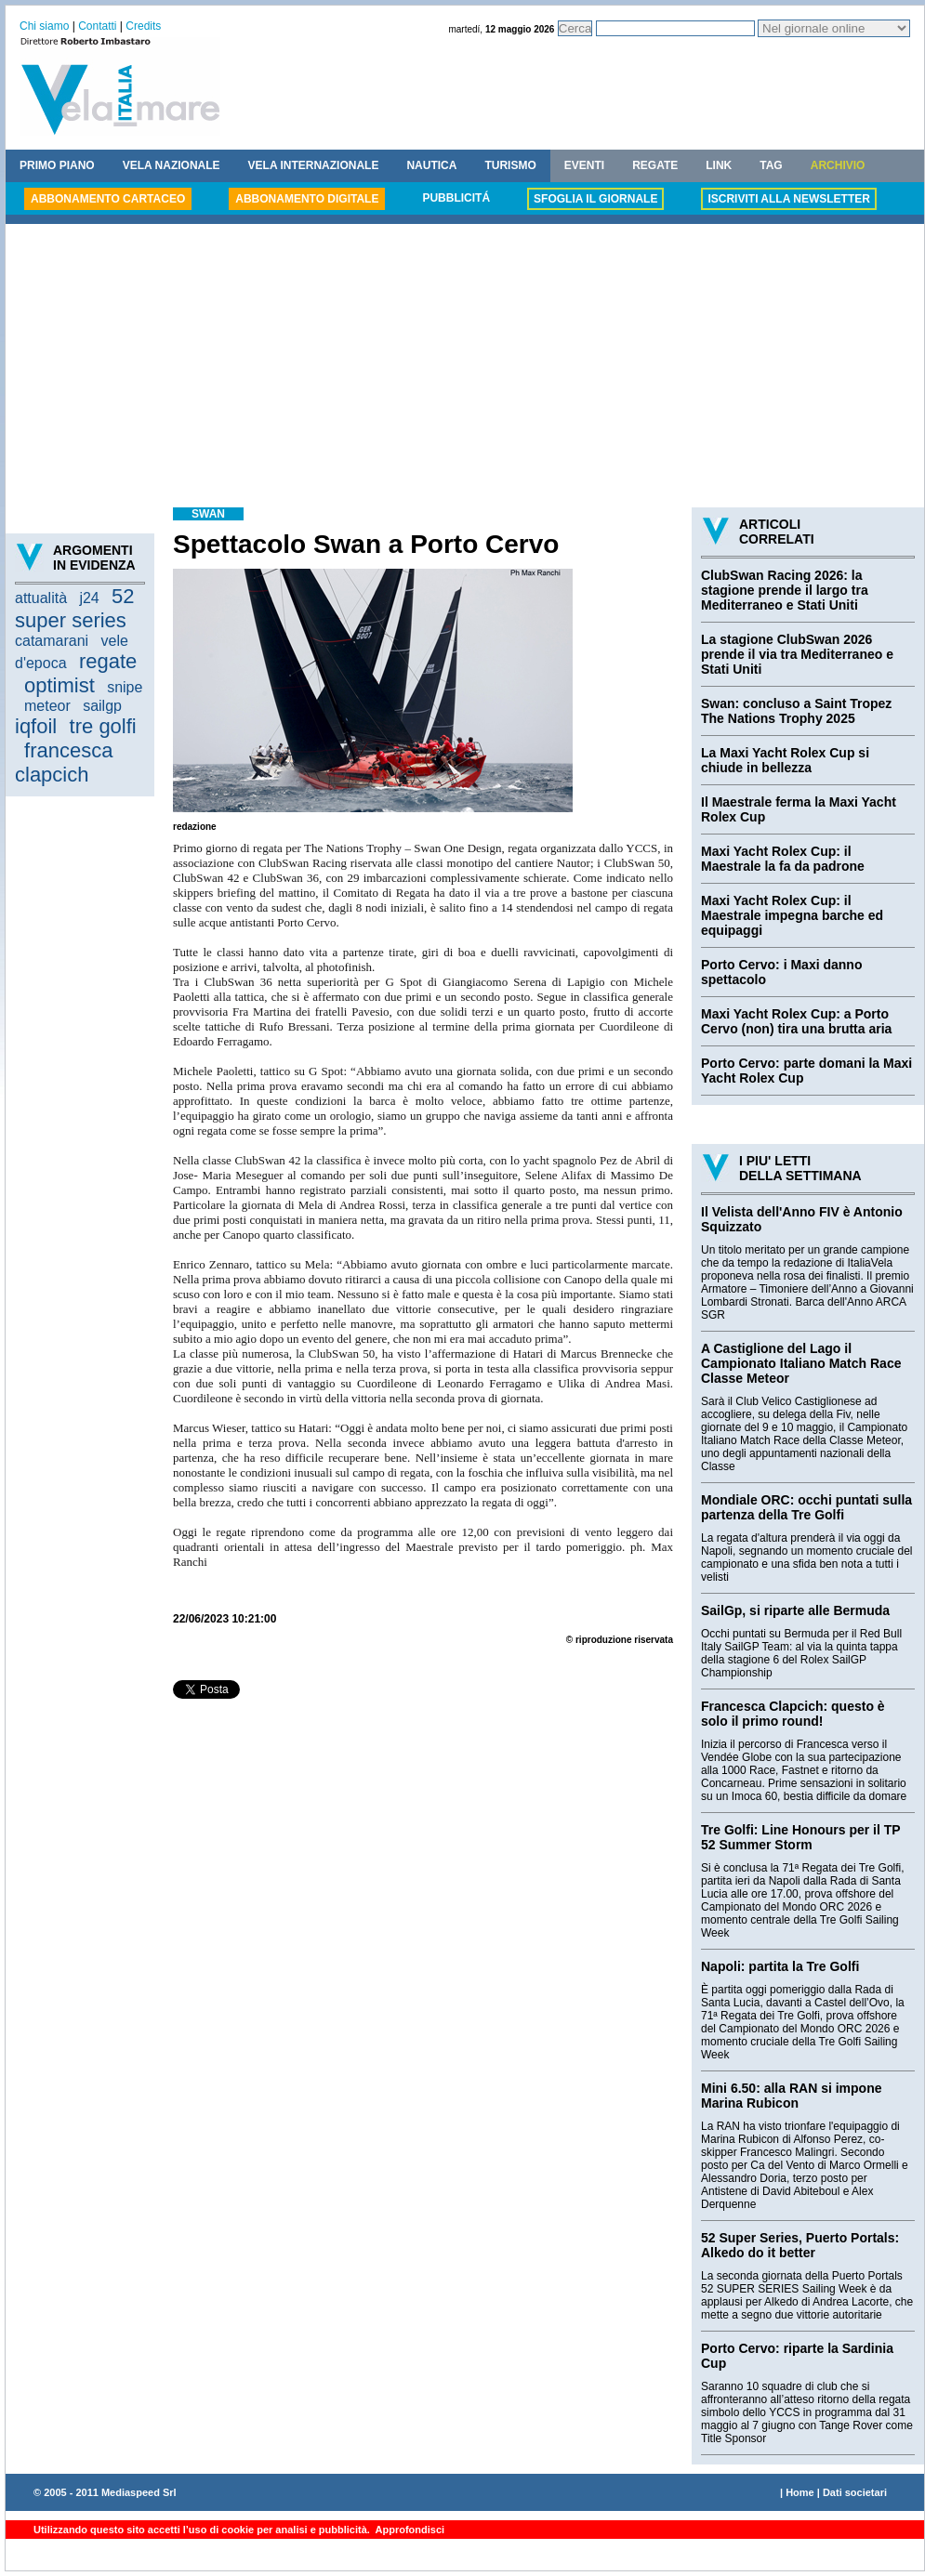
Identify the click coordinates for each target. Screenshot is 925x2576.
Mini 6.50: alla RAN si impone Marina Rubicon (791, 2095)
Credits (143, 26)
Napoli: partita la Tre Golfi (780, 1966)
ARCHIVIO (838, 165)
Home (800, 2492)
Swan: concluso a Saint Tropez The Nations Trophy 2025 (796, 711)
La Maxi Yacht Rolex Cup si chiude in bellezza (785, 760)
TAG (771, 165)
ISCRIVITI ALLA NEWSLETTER (788, 198)
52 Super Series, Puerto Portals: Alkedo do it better (800, 2245)
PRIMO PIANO (57, 165)
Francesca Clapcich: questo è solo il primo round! (793, 1713)
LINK (719, 165)
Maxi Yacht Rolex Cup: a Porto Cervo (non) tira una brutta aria (796, 1021)
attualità (41, 598)
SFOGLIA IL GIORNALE (595, 198)
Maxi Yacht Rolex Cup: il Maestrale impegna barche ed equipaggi (792, 915)
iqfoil (36, 726)
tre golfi (103, 726)
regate (108, 661)
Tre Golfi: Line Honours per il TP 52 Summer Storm (800, 1837)
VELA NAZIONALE (171, 165)
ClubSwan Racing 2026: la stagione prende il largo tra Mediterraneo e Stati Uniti (784, 590)
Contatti (97, 26)
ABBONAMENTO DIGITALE (306, 198)
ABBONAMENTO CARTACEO (108, 198)
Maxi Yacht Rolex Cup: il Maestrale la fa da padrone (783, 859)
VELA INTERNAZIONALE (313, 165)
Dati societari (855, 2492)
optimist (59, 685)
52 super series (75, 608)
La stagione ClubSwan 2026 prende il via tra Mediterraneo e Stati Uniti (797, 654)
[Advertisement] (465, 368)
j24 (89, 598)
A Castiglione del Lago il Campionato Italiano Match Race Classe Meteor (801, 1363)
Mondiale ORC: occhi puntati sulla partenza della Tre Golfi (806, 1507)
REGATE (655, 165)
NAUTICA (431, 165)
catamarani (51, 641)
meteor (47, 706)
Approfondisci (408, 2529)
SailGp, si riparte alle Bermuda (795, 1610)
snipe (124, 687)
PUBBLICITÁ (456, 197)
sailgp (102, 706)
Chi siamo (44, 26)
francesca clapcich (63, 762)
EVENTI (584, 165)
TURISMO (509, 165)
